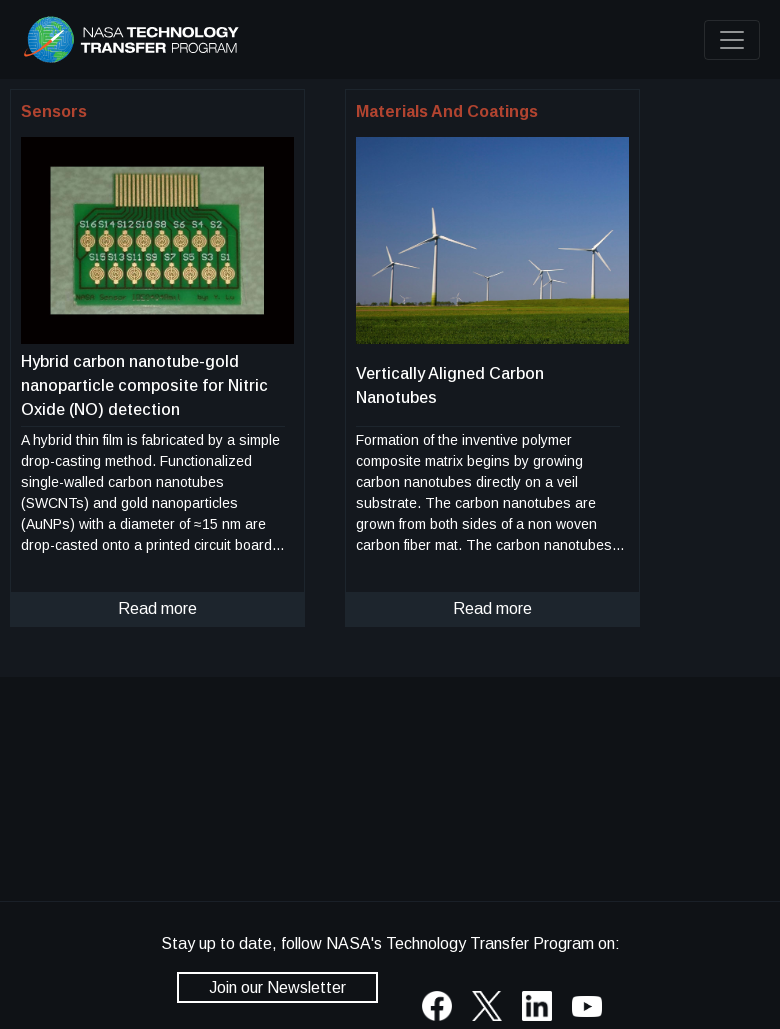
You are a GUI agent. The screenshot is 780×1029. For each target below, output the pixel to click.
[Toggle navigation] (732, 40)
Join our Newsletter (277, 987)
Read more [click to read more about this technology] (157, 608)
